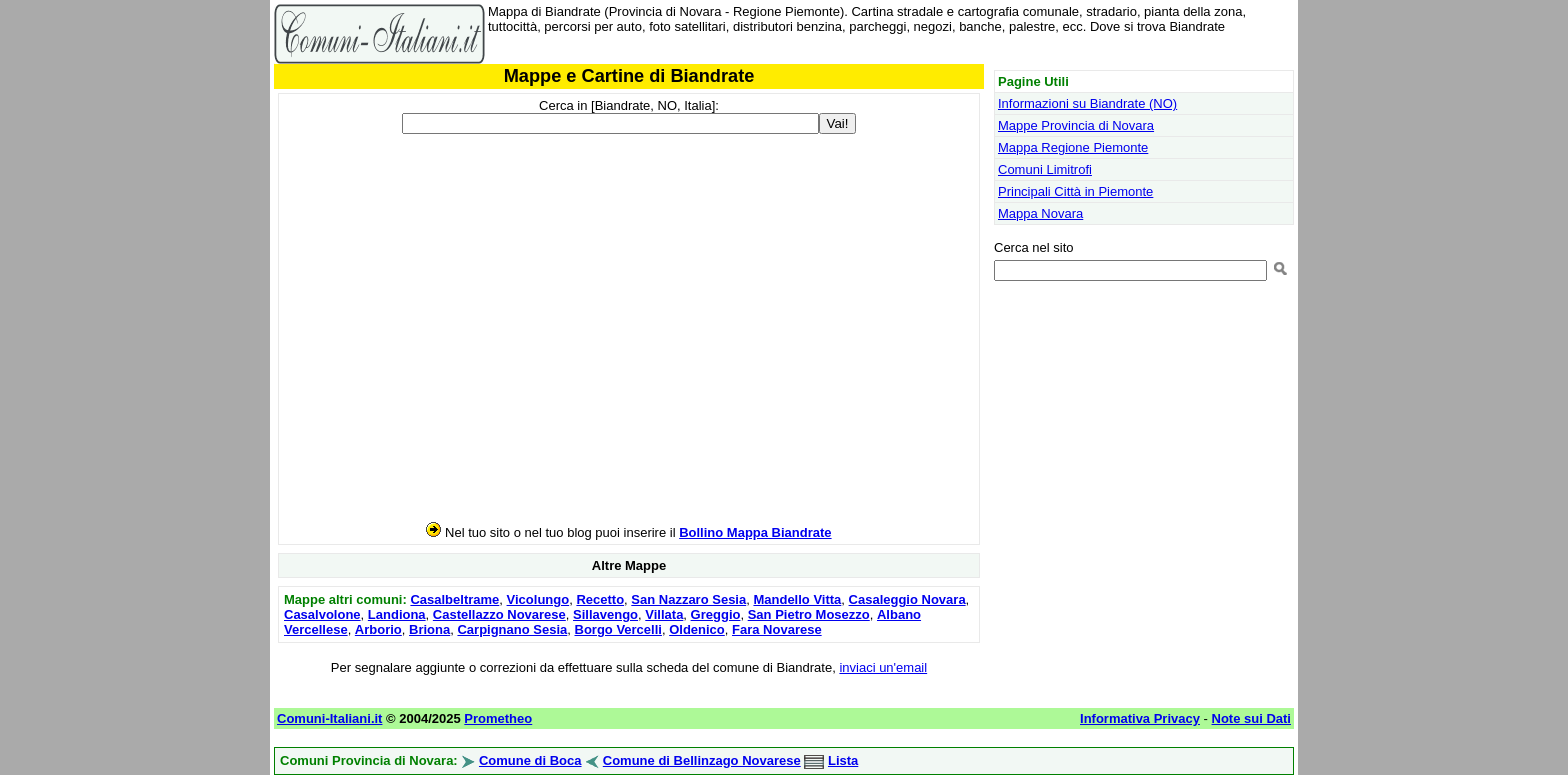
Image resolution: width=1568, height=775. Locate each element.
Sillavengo (605, 614)
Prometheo (498, 718)
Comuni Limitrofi (1045, 169)
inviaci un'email (883, 667)
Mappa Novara (1040, 213)
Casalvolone (322, 614)
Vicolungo (538, 599)
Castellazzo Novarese (499, 614)
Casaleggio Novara (907, 599)
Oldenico (697, 629)
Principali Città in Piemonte (1075, 191)
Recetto (600, 599)
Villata (664, 614)
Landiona (397, 614)
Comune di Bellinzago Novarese (702, 760)
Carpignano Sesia (512, 629)
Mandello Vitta (797, 599)
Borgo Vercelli (618, 629)
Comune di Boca (530, 760)
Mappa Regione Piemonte (1073, 147)
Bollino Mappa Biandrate (755, 532)
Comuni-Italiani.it (329, 718)
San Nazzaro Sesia (688, 599)
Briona (429, 629)
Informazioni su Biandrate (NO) (1087, 103)
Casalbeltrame (454, 599)
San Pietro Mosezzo (809, 614)
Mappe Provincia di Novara (1076, 125)
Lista (843, 760)
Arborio (378, 629)
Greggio (716, 614)
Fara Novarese (777, 629)
